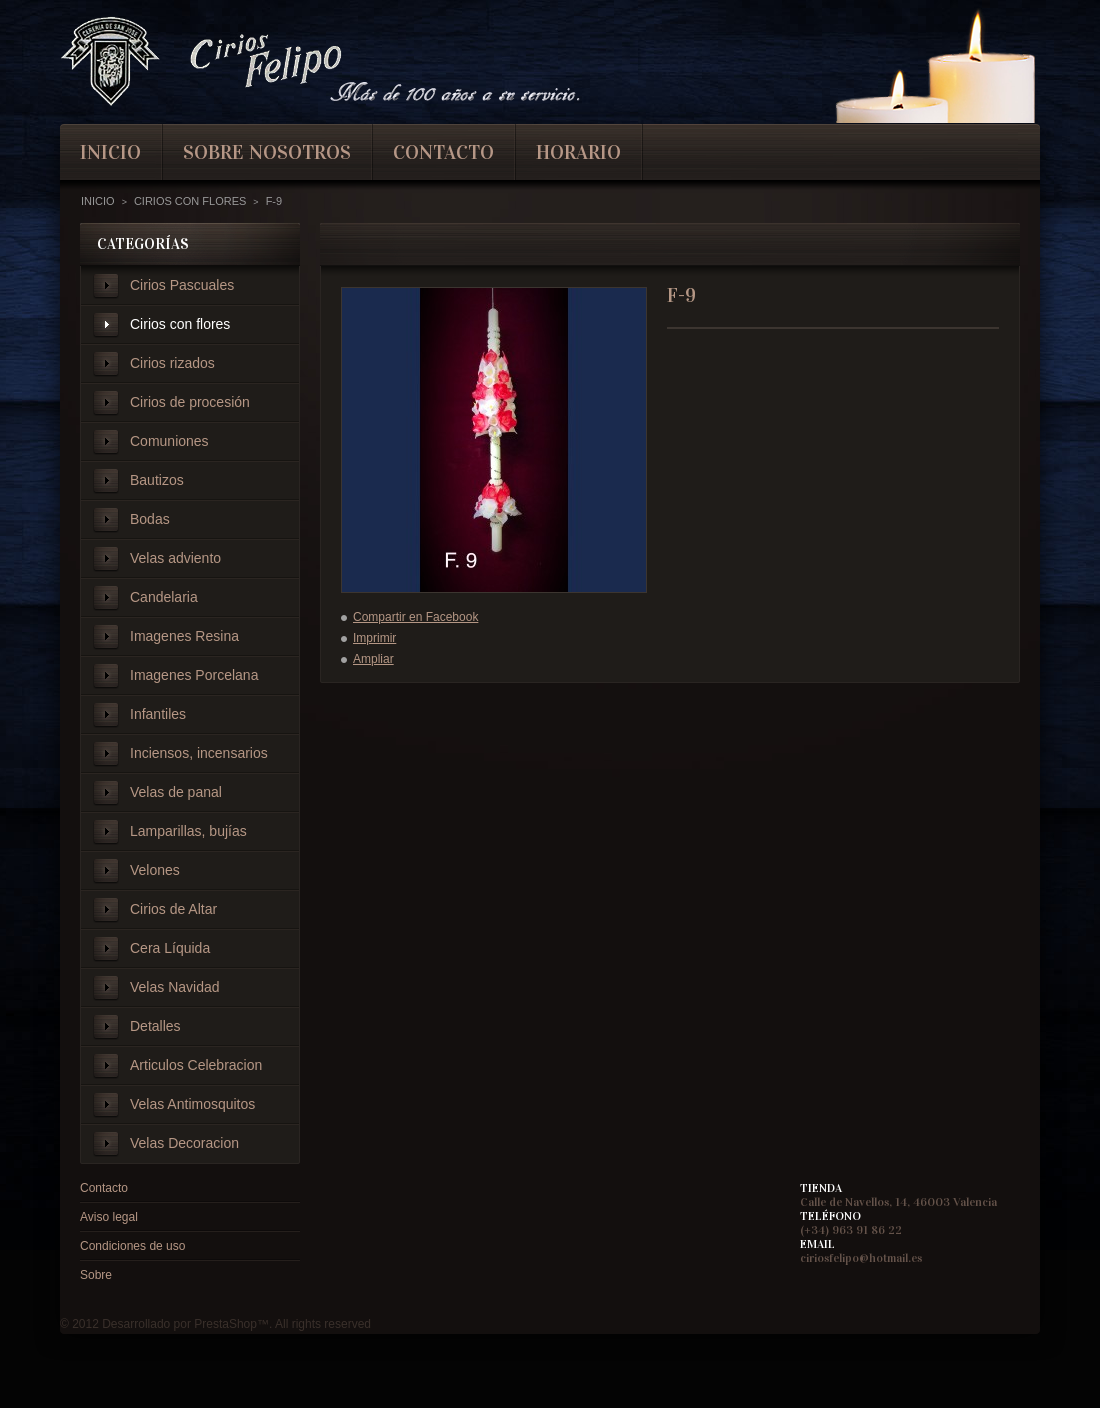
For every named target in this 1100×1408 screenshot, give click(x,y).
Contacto (104, 1188)
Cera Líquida (170, 948)
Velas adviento (175, 558)
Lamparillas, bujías (188, 831)
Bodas (150, 519)
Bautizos (157, 480)
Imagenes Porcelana (194, 675)
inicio (110, 152)
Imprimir (374, 638)
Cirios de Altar (173, 909)
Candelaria (164, 597)
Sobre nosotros (267, 152)
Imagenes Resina (184, 636)
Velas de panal (176, 792)
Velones (155, 870)
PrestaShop (225, 1324)
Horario (578, 152)
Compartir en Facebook (415, 617)
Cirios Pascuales (182, 285)
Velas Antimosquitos (192, 1104)
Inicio (98, 201)
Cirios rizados (172, 363)
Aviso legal (109, 1217)
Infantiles (158, 714)
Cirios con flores (180, 324)
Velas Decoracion (184, 1143)
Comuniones (169, 441)
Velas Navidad (175, 987)
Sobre (96, 1275)
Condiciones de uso (132, 1246)
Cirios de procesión (190, 402)
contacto (443, 152)
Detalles (155, 1026)
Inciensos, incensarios (199, 753)
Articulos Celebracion (196, 1065)
